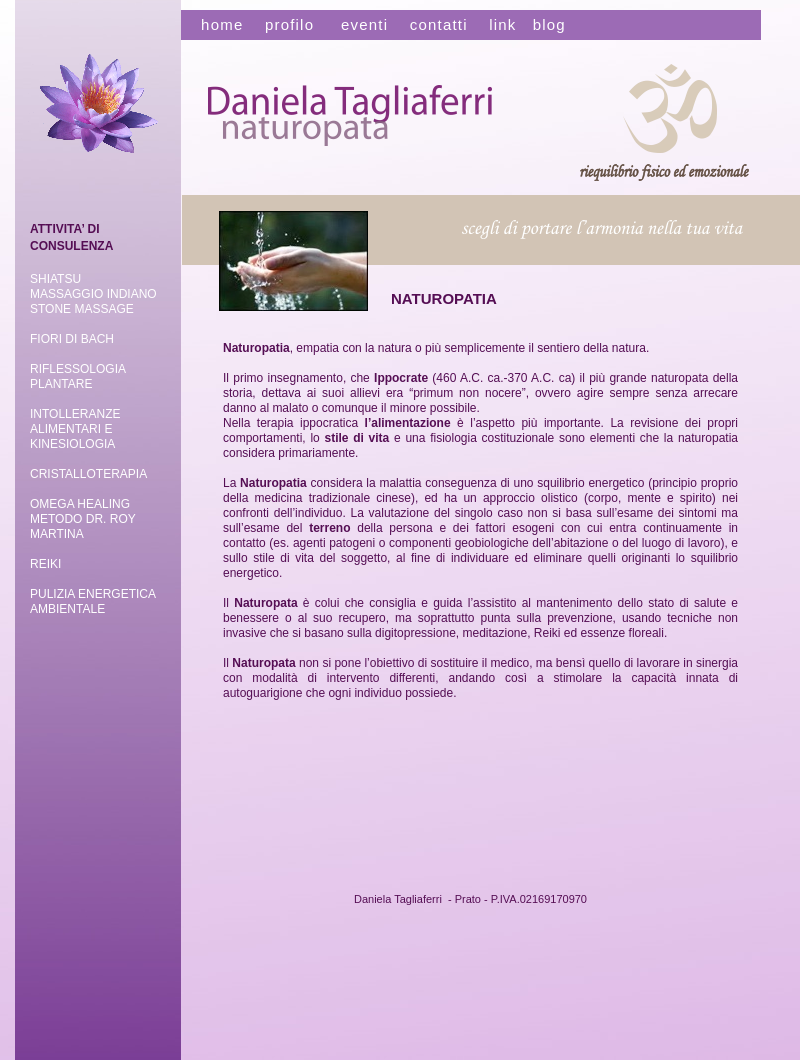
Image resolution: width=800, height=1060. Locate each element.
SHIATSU (55, 279)
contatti (439, 24)
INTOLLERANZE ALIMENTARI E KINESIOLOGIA (75, 429)
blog (549, 24)
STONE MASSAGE (82, 309)
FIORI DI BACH (72, 339)
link (502, 24)
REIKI (45, 564)
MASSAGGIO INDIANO (93, 294)
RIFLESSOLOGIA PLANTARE (77, 376)
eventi (364, 24)
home (214, 24)
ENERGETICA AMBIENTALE (92, 601)
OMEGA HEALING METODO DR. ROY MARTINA (83, 519)
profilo (289, 24)
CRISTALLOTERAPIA (88, 474)
